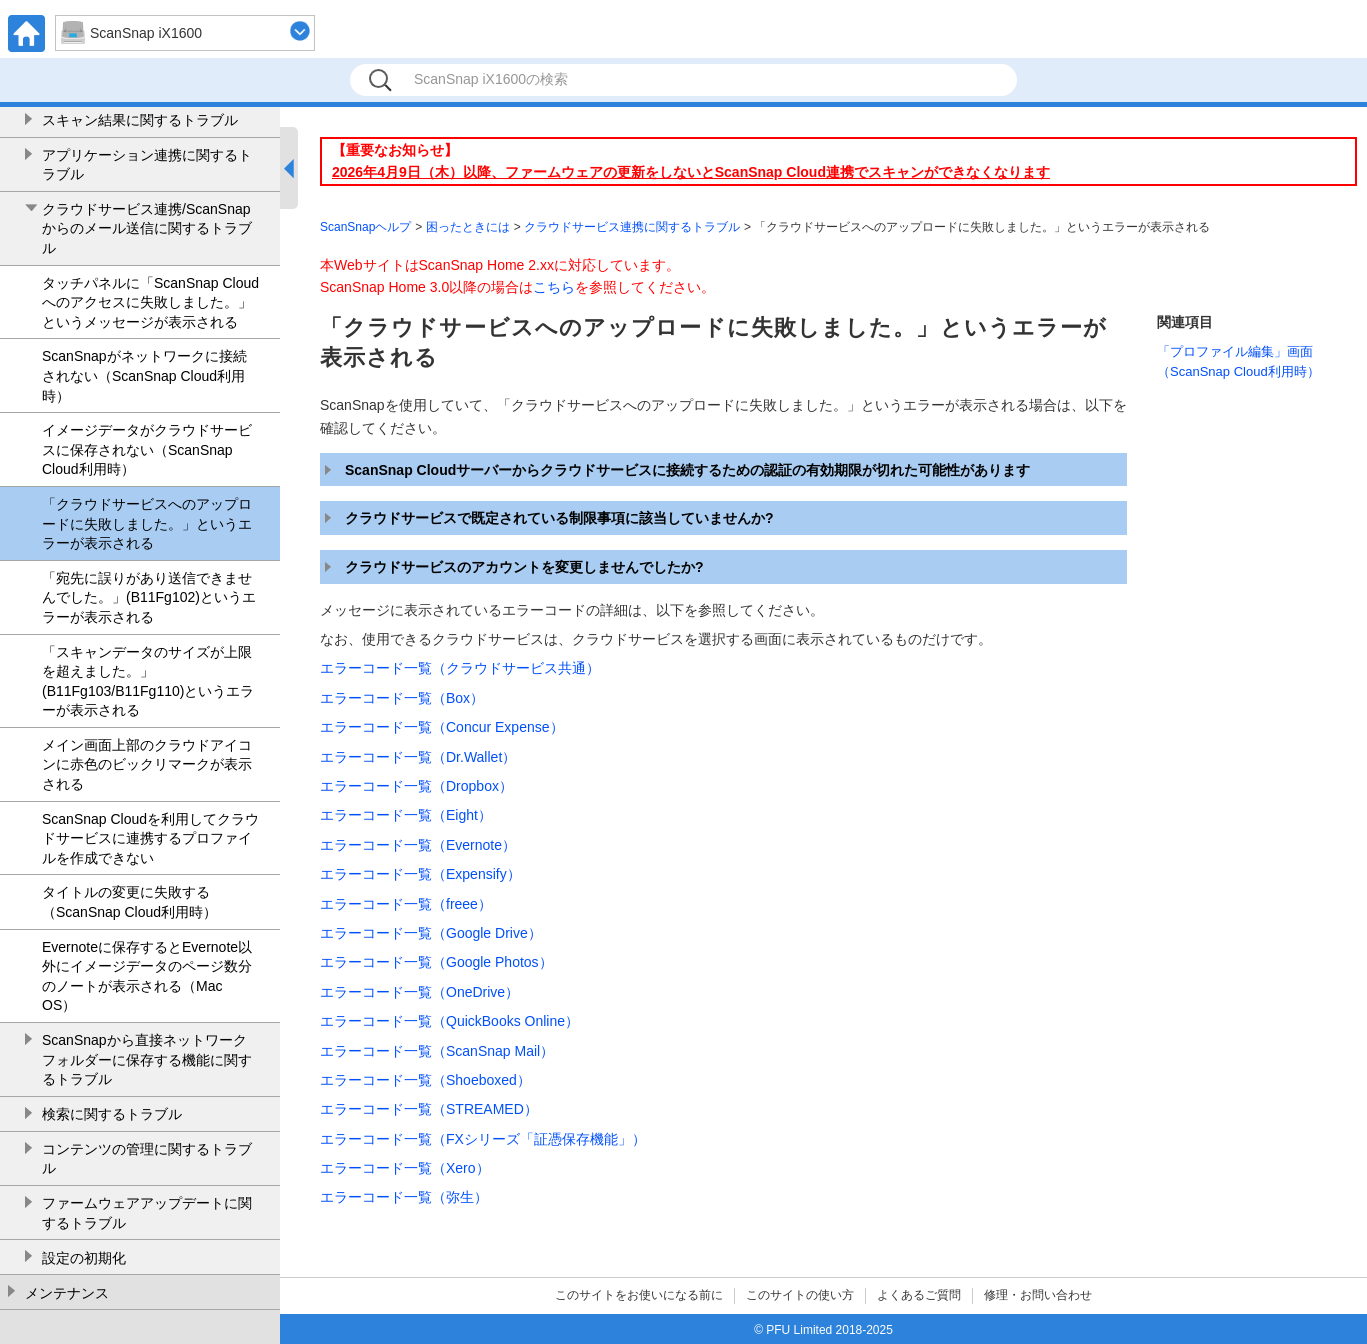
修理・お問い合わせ (1038, 1295)
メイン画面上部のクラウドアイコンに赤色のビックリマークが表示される (147, 764)
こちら (554, 287)
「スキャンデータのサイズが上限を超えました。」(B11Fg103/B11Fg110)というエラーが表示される (148, 681)
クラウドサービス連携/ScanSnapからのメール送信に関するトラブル (147, 228)
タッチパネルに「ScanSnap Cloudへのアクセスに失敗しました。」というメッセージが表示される (150, 302)
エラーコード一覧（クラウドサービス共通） (460, 668)
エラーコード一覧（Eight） (406, 815)
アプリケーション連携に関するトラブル (147, 165)
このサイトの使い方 (800, 1295)
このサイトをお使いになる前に (639, 1295)
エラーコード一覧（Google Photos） (436, 962)
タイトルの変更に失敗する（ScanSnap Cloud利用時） (129, 902)
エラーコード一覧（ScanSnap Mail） (437, 1051)
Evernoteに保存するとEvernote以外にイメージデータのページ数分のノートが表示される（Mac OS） (147, 976)
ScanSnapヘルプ (365, 227)
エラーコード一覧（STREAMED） (429, 1109)
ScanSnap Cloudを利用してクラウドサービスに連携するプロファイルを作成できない (150, 838)
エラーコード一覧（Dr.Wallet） (418, 757)
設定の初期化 (84, 1258)
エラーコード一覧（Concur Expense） (442, 727)
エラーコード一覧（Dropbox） (416, 786)
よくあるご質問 (919, 1295)
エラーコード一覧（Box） (402, 698)
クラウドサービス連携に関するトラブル (632, 227)
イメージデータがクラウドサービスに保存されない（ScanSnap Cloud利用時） (147, 449)
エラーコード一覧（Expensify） (420, 874)
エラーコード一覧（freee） (406, 904)
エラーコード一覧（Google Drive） (431, 933)
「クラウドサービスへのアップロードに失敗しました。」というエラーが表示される (147, 523)
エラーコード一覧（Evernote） (418, 845)
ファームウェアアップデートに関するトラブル (147, 1213)
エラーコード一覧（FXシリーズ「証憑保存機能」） (483, 1139)
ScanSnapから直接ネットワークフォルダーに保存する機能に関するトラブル (147, 1059)
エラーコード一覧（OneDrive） (419, 992)
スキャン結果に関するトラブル (140, 120)
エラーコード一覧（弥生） (404, 1197)
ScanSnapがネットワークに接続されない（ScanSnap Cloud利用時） (144, 375)
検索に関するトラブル (112, 1114)
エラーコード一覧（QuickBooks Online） (449, 1021)
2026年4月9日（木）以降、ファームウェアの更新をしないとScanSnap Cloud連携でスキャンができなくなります (691, 172)
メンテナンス (67, 1293)
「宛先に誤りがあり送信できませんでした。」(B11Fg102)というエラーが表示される (149, 597)
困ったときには (468, 227)
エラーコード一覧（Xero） (405, 1168)
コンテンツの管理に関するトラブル (147, 1159)
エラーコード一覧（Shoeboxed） (425, 1080)
